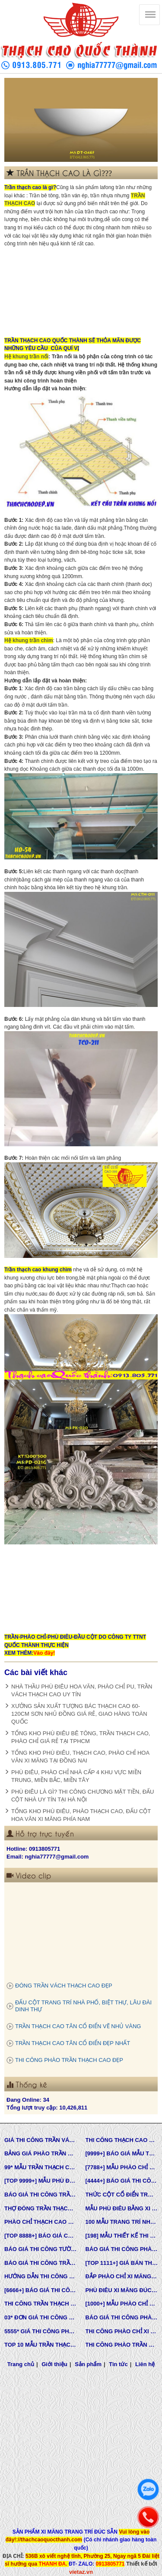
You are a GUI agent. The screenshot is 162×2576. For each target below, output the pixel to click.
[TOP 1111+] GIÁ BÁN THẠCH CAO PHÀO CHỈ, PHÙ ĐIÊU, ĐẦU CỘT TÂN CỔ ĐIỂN (122, 2263)
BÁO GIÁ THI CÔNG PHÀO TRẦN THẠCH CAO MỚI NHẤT (122, 2317)
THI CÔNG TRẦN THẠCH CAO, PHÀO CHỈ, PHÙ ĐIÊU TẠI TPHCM (40, 2303)
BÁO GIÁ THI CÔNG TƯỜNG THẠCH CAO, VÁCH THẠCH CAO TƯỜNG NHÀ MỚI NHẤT (40, 2249)
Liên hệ (145, 2364)
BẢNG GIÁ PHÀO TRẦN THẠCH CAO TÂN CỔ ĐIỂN (40, 2153)
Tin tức (118, 2364)
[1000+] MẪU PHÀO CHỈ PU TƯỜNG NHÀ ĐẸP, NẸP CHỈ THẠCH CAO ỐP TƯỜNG (122, 2303)
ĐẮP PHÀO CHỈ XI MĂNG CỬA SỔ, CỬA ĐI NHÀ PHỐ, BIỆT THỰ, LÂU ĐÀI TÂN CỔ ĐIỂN (122, 2276)
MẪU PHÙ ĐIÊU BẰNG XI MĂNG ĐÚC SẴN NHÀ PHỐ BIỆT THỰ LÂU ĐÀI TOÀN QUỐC (122, 2208)
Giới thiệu (54, 2364)
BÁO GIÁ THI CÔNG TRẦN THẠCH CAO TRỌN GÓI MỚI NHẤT (40, 2263)
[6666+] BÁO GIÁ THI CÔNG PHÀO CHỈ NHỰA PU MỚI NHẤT (40, 2290)
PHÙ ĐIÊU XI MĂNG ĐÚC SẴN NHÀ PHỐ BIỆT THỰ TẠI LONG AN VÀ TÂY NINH (122, 2290)
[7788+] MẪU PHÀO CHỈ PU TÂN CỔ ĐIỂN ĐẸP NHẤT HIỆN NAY (122, 2167)
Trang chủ (20, 2364)
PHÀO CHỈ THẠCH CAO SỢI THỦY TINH (40, 2222)
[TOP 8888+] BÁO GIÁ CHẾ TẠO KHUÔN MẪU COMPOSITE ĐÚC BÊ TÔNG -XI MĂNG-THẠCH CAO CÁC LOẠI (40, 2235)
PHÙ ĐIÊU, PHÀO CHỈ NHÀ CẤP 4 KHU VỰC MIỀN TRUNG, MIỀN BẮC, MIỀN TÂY (76, 1776)
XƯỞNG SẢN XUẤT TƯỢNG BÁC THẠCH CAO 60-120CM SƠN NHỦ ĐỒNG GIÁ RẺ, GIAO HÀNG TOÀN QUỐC (79, 1714)
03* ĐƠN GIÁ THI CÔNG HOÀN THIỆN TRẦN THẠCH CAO (40, 2317)
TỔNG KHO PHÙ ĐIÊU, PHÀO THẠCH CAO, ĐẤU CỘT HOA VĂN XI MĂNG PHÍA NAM (81, 1815)
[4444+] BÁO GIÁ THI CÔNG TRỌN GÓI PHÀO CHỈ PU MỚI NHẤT (122, 2180)
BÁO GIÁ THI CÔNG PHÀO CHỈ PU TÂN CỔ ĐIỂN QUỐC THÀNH (122, 2249)
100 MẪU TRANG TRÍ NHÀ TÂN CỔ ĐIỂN (122, 2222)
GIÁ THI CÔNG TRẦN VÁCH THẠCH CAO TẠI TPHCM (40, 2140)
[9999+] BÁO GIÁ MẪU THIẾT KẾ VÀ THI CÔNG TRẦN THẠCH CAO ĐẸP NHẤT (122, 2153)
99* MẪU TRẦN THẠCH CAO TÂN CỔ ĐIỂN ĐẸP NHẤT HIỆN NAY (40, 2167)
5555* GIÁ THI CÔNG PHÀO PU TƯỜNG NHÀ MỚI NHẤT (40, 2331)
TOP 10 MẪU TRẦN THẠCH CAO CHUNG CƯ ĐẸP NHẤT (40, 2344)
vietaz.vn (81, 2572)
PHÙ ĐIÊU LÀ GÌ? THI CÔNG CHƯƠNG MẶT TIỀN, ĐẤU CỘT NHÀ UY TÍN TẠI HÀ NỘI (82, 1795)
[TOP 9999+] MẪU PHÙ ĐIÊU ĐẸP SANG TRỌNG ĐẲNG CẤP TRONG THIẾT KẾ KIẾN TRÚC (40, 2180)
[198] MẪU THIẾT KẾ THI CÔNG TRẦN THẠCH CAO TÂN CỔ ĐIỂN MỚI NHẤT (122, 2235)
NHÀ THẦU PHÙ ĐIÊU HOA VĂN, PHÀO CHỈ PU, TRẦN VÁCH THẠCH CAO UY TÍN (81, 1690)
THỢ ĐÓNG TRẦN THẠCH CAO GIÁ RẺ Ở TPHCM (40, 2208)
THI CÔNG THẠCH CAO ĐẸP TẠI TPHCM (122, 2140)
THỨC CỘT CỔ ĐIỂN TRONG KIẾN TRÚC (122, 2194)
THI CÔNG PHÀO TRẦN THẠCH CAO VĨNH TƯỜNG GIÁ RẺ (122, 2344)
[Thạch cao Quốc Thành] (149, 14)
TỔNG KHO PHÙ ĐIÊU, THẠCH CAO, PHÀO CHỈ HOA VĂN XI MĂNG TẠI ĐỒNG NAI (80, 1756)
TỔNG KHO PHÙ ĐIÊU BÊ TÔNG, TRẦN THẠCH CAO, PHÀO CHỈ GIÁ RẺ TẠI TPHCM (80, 1737)
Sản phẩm (88, 2364)
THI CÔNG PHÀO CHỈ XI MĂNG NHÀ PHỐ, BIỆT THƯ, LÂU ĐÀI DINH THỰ (122, 2331)
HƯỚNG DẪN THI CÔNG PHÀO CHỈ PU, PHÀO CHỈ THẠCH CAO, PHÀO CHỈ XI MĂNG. (40, 2276)
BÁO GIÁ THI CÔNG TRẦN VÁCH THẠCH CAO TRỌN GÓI (40, 2194)
